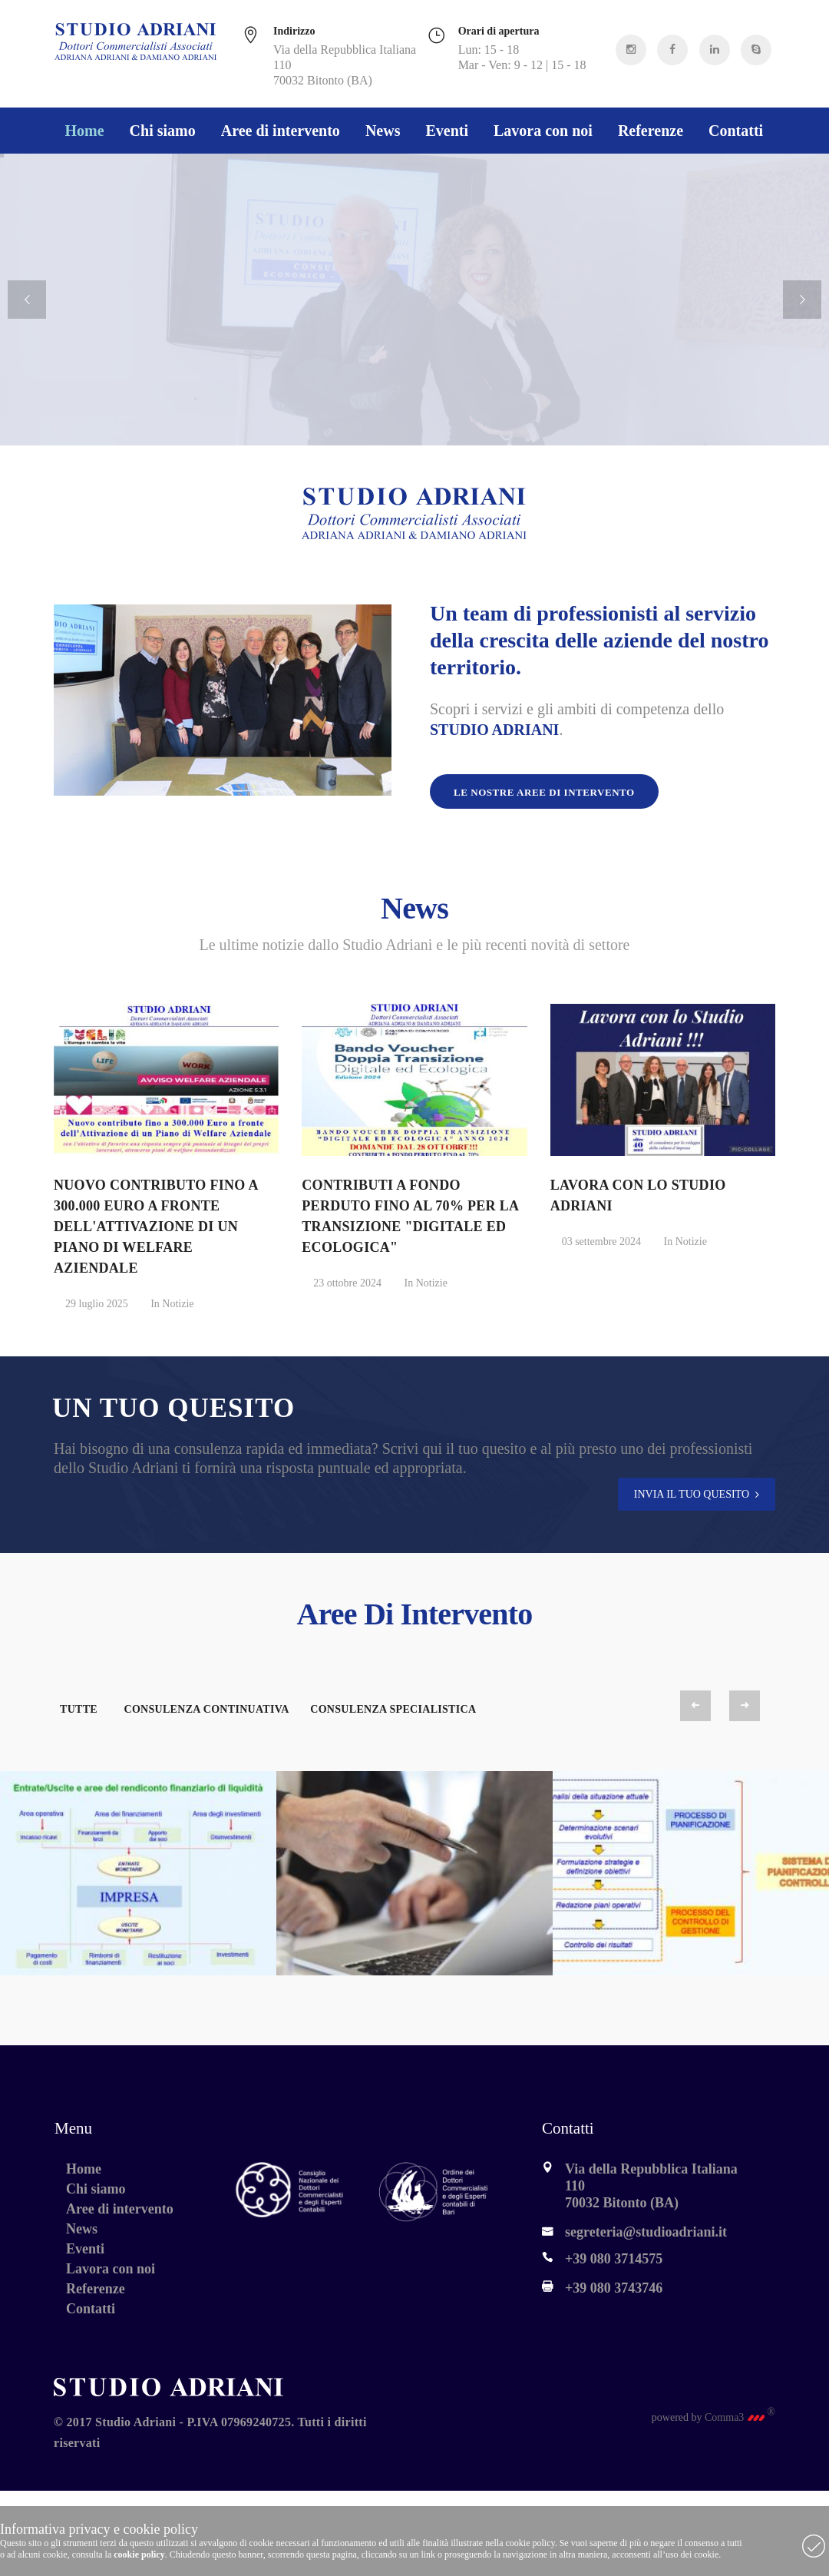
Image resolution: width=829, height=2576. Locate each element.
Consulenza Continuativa (206, 1709)
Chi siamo (163, 130)
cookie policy (139, 2554)
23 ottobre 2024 (347, 1283)
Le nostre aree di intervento (544, 792)
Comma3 (740, 2417)
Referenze (650, 130)
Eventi (446, 130)
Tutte (78, 1709)
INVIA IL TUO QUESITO (691, 1494)
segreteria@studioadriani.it (646, 2232)
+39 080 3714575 (613, 2258)
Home (84, 130)
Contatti (735, 130)
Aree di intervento (280, 130)
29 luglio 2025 (96, 1304)
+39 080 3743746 (613, 2288)
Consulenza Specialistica (393, 1709)
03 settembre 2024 (601, 1241)
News (383, 130)
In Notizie (171, 1304)
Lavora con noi (543, 130)
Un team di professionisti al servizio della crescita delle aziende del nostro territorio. (599, 640)
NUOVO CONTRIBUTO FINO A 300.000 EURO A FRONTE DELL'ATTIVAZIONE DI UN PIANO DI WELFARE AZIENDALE (156, 1226)
